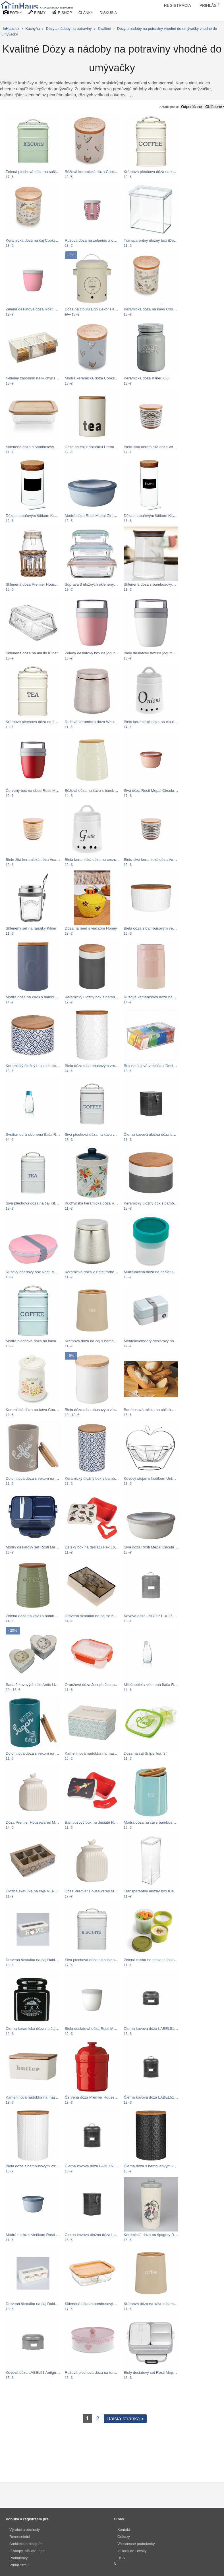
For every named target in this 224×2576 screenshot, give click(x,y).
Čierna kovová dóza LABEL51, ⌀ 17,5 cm (99, 2166)
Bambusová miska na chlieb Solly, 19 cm (158, 1410)
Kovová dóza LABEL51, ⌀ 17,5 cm (152, 1616)
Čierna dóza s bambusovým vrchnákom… (159, 2166)
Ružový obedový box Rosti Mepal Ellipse (40, 1272)
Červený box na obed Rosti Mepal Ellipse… (42, 790)
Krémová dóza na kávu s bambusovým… (158, 2304)
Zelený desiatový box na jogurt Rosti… (97, 653)
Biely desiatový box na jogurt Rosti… (154, 653)
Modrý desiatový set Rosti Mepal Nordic (39, 1547)
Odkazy (123, 2537)
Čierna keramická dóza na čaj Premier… (39, 2028)
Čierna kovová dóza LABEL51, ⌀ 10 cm (157, 2097)
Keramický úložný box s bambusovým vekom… (104, 997)
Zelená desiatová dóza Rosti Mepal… (37, 309)
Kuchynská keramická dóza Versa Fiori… (99, 1203)
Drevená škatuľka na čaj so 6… (91, 1616)
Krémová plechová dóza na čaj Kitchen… (40, 722)
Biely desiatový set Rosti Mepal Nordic (156, 2372)
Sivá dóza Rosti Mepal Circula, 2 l (152, 790)
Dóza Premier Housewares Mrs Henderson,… (44, 1822)
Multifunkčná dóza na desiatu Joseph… (157, 1272)
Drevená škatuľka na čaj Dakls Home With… (43, 1960)
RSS (121, 2558)
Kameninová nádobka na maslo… (93, 1753)
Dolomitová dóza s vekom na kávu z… (38, 1478)
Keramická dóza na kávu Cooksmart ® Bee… (44, 1410)
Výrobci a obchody (24, 2529)
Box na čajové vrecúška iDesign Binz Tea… (160, 1066)
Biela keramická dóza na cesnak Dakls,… (99, 859)
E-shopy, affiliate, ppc (26, 2551)
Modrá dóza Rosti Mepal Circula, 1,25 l (97, 515)
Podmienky (18, 2558)
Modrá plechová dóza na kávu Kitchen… (39, 1341)
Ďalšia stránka (125, 2418)
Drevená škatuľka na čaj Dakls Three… (38, 2304)
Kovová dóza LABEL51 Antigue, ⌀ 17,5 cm (41, 2372)
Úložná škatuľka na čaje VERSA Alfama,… (41, 1891)
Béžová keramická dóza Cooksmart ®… (98, 172)
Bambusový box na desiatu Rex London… (100, 1822)
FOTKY (12, 12)
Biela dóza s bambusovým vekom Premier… (161, 928)
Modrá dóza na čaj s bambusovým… (154, 1822)
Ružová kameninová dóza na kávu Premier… (162, 997)
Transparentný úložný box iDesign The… (158, 240)
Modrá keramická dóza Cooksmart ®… (97, 378)
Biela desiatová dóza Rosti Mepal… (95, 2028)
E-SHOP (62, 12)
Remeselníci (19, 2537)
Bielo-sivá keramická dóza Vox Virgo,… (157, 447)
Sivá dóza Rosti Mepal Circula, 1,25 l (154, 1547)
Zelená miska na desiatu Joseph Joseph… (159, 1960)
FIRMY (36, 12)
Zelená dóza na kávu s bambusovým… (38, 1616)
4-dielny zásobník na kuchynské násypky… (42, 378)
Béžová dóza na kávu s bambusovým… (98, 790)
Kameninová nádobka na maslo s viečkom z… (44, 2097)
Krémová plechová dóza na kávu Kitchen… (160, 172)
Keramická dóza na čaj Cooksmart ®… (38, 240)
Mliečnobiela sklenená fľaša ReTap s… (156, 1684)
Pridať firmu (19, 2565)
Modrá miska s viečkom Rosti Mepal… (38, 2235)
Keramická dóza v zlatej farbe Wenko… (98, 1272)
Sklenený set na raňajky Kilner (31, 928)
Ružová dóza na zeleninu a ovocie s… (97, 240)
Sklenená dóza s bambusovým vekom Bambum (46, 447)
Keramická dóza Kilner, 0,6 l (147, 378)
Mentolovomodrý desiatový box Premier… (159, 1341)
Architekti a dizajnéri (25, 2544)
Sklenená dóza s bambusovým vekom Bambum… (106, 2304)
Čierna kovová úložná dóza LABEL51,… (157, 1134)
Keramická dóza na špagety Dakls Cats (157, 2235)
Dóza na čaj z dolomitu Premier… (93, 447)
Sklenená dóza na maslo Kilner (32, 653)
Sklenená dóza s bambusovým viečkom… (159, 584)
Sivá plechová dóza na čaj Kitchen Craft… (41, 1203)
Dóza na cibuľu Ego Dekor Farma (93, 309)
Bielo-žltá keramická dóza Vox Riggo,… (39, 859)
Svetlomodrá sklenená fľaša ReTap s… (38, 1134)
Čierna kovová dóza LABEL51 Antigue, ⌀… (160, 2028)
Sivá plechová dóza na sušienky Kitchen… (100, 1960)
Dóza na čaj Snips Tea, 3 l (145, 1753)
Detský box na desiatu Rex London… (96, 1547)
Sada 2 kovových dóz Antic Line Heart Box (41, 1684)
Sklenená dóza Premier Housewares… (38, 584)
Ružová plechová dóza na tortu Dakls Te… (100, 2372)
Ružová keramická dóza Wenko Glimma (98, 722)
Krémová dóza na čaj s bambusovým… (97, 1341)
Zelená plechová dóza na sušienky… (36, 172)
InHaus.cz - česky (132, 2551)
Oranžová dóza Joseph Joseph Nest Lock (100, 1684)
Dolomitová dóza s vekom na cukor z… (38, 1753)
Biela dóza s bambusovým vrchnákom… (98, 1066)
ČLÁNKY (85, 13)
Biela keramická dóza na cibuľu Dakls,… (157, 722)
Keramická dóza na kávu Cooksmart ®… (158, 309)
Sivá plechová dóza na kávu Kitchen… (97, 1134)
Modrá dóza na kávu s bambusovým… (38, 997)
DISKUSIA (108, 13)
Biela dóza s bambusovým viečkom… (96, 1410)
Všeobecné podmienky (136, 2544)
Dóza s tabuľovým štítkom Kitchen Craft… (41, 515)
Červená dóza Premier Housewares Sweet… (102, 2097)
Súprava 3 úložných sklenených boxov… (99, 584)
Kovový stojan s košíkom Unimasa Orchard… (162, 1478)
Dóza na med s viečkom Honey (91, 928)
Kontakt (123, 2529)
